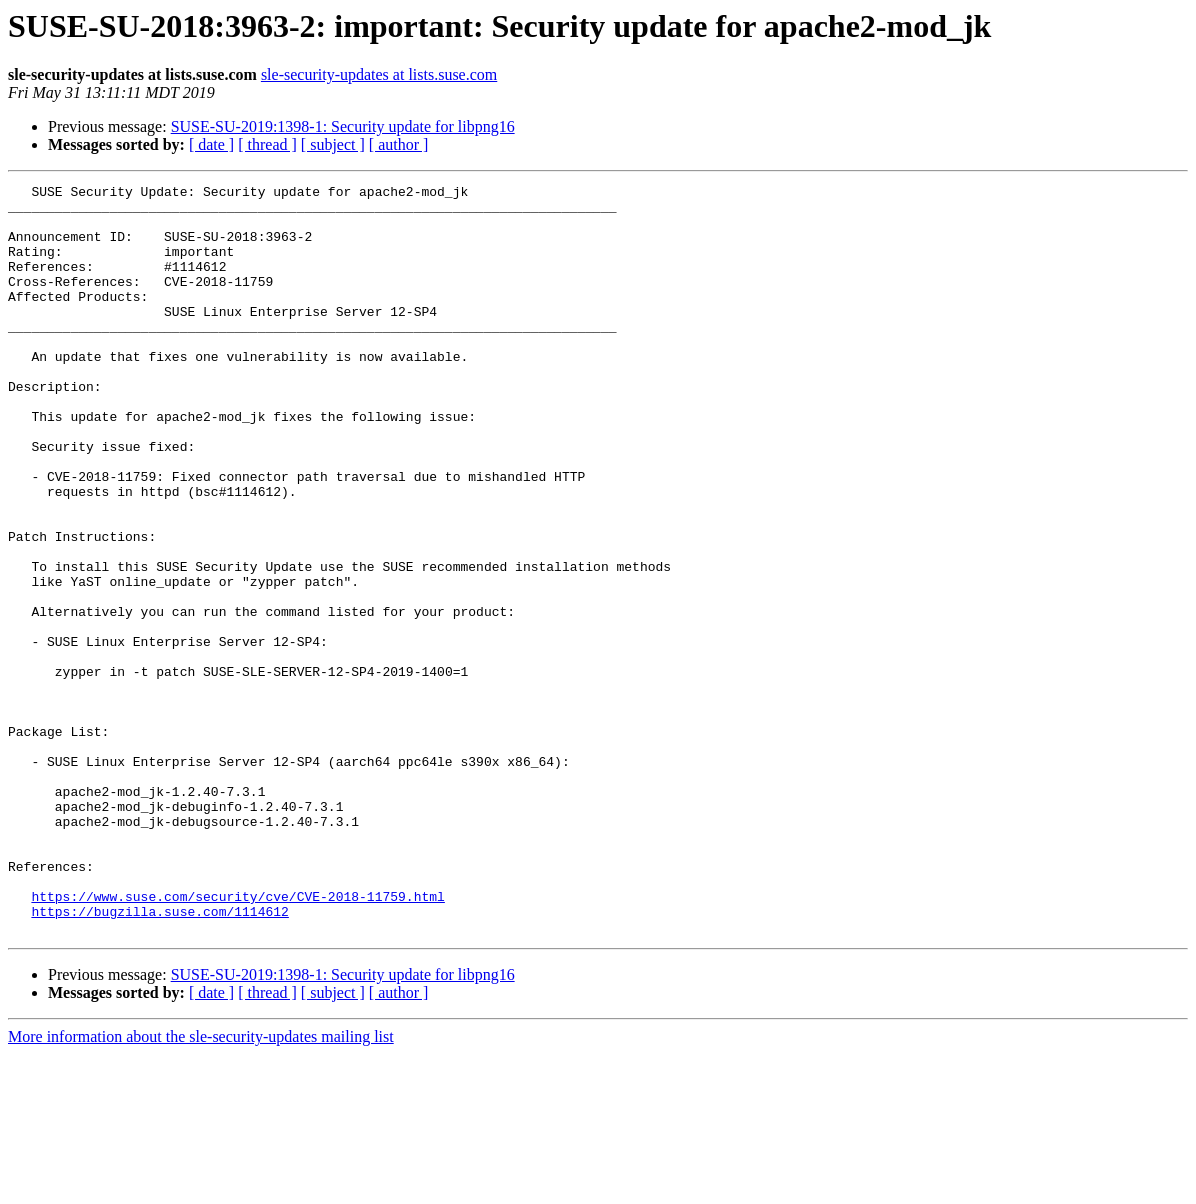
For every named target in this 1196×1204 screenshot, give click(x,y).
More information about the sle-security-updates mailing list (201, 1186)
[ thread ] (267, 144)
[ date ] (211, 144)
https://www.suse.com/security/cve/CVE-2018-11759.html (237, 1040)
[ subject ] (333, 144)
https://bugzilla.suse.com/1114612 (159, 1058)
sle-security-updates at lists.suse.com (379, 74)
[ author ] (399, 144)
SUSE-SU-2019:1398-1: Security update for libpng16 (343, 126)
